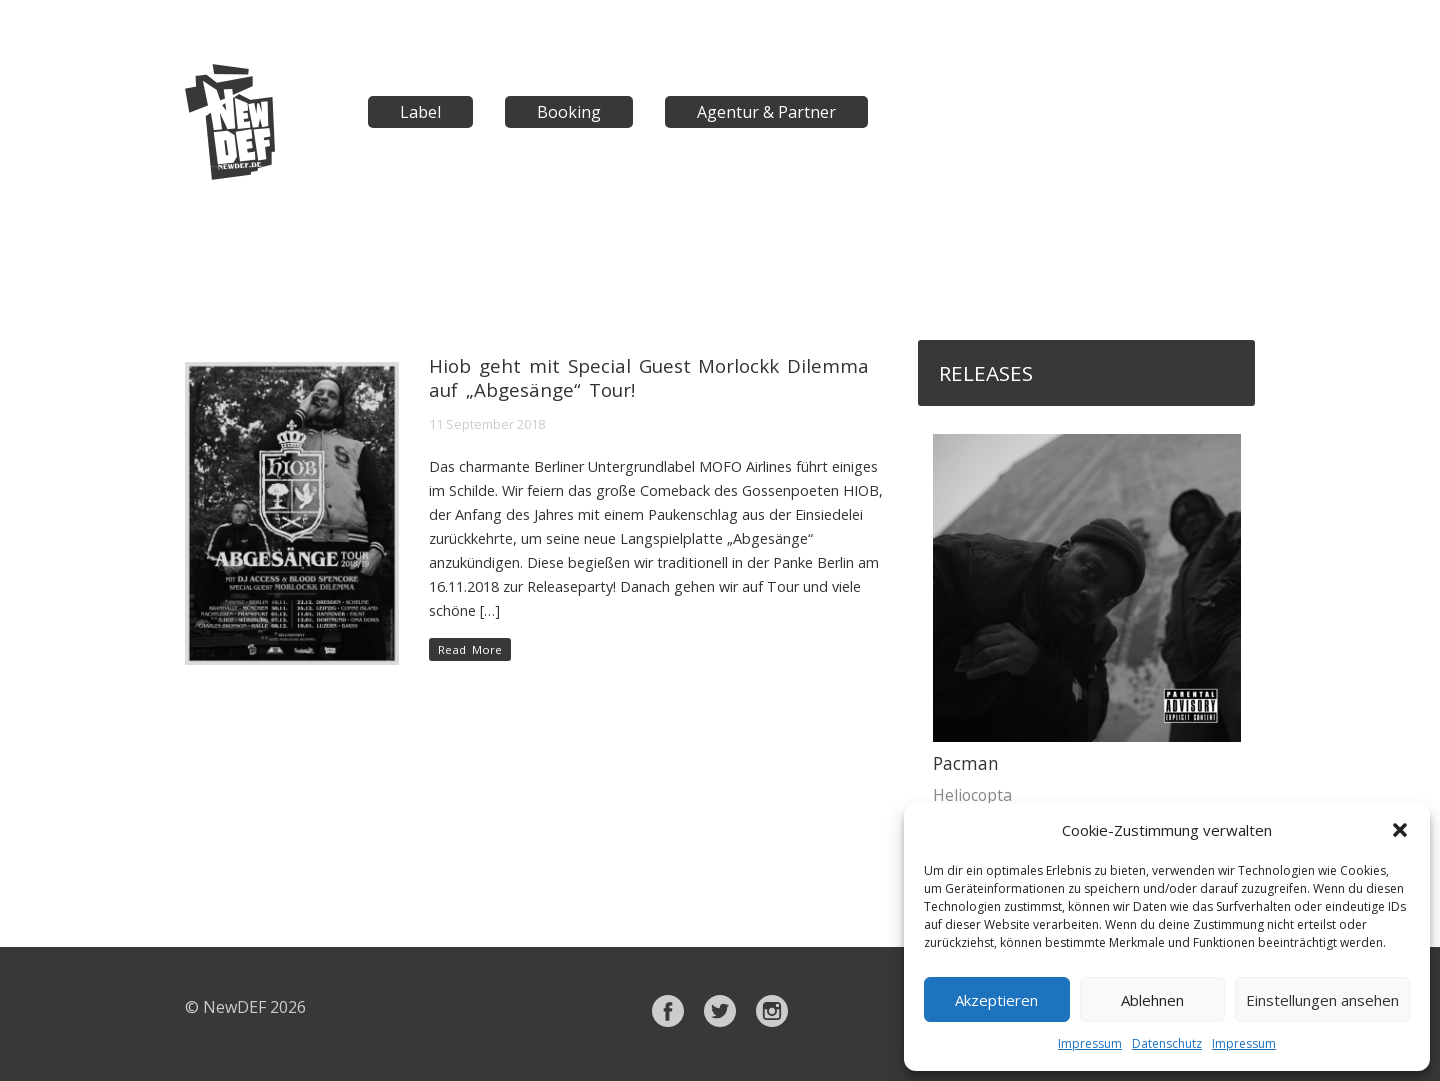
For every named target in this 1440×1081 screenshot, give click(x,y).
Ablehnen (1152, 1000)
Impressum (1090, 1043)
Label (420, 112)
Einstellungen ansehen (1322, 1000)
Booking (569, 112)
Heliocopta (972, 795)
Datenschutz (1167, 1043)
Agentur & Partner (766, 112)
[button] (1400, 830)
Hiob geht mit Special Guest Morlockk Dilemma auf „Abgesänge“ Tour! (649, 377)
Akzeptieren (996, 1000)
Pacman (966, 763)
